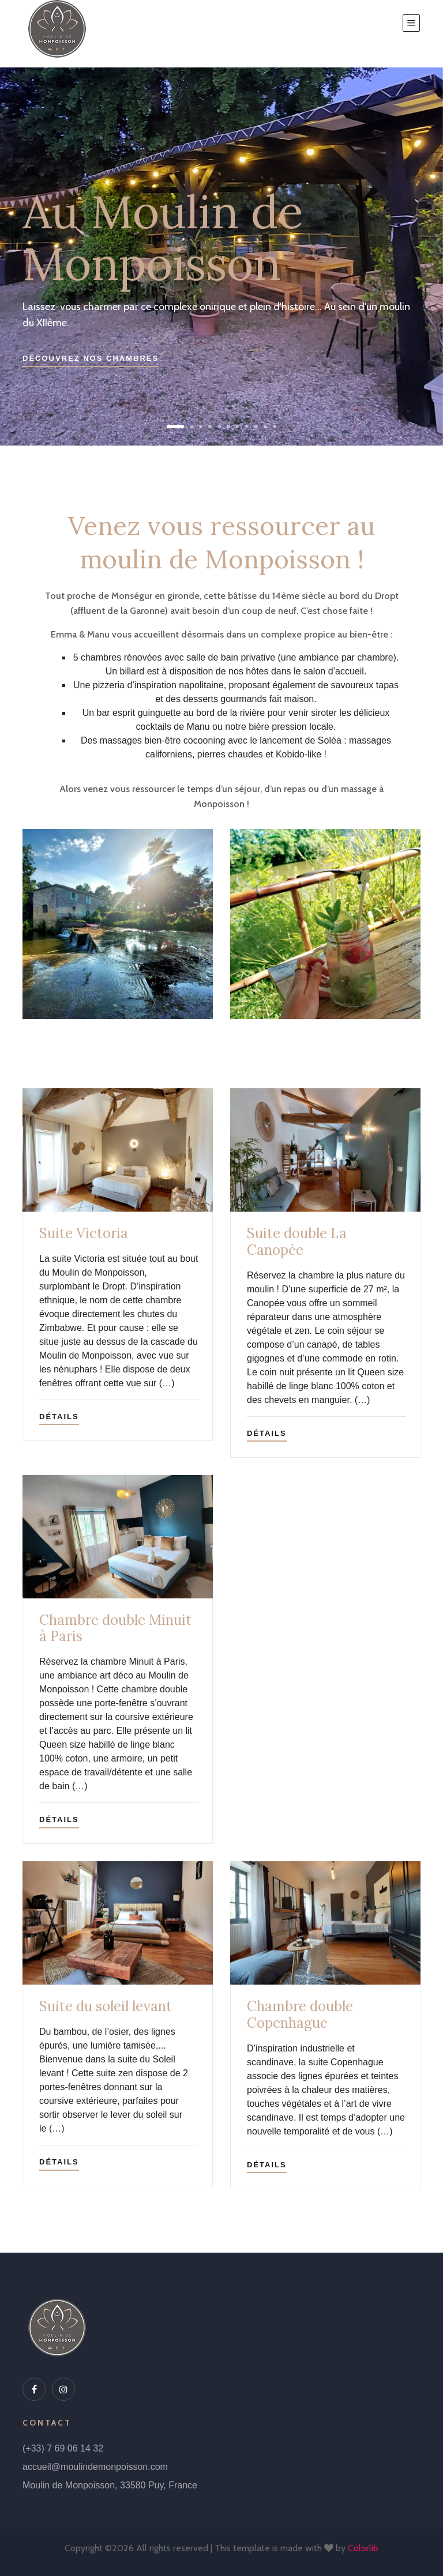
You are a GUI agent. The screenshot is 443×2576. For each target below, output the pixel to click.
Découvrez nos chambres (90, 358)
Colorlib (363, 2548)
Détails (59, 1416)
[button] (175, 426)
